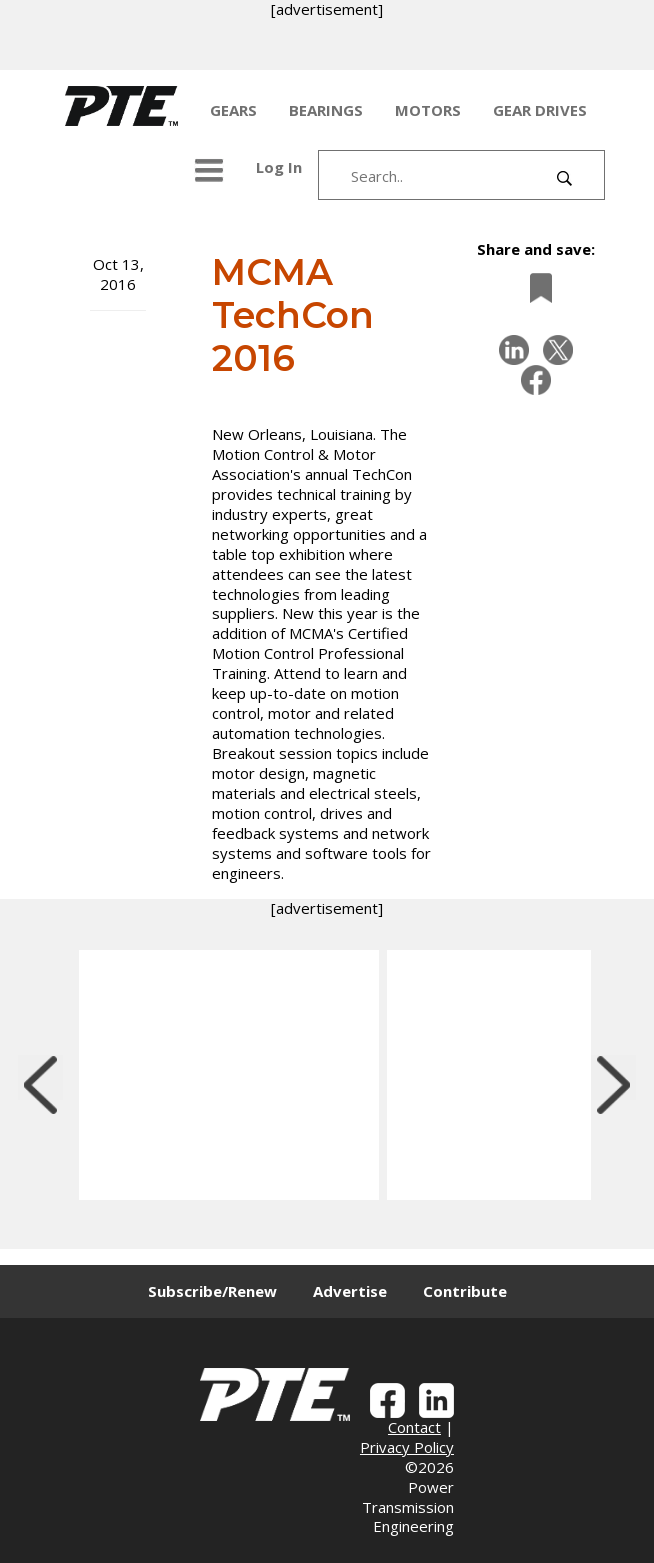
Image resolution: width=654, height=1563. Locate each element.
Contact (414, 1427)
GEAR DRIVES (540, 110)
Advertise (350, 1291)
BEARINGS (326, 110)
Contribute (465, 1291)
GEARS (233, 110)
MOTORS (428, 110)
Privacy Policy (407, 1447)
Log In (279, 167)
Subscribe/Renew (212, 1291)
